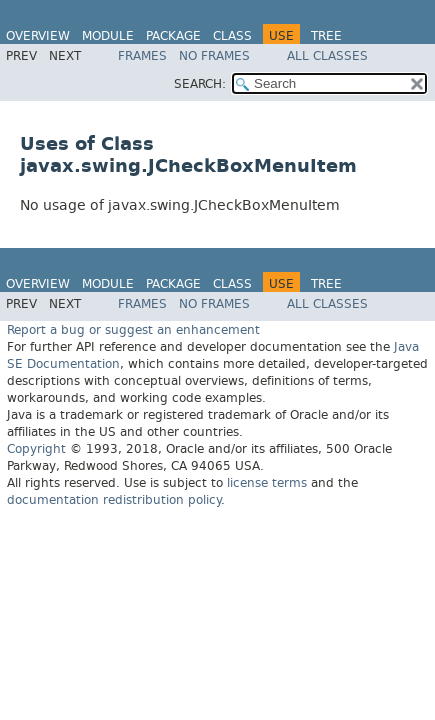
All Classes (327, 56)
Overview (38, 36)
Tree (326, 36)
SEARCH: (200, 84)
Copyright (36, 449)
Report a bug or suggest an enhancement (133, 330)
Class (232, 36)
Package (173, 36)
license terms (267, 483)
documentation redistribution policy (114, 500)
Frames (142, 56)
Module (108, 36)
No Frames (214, 56)
